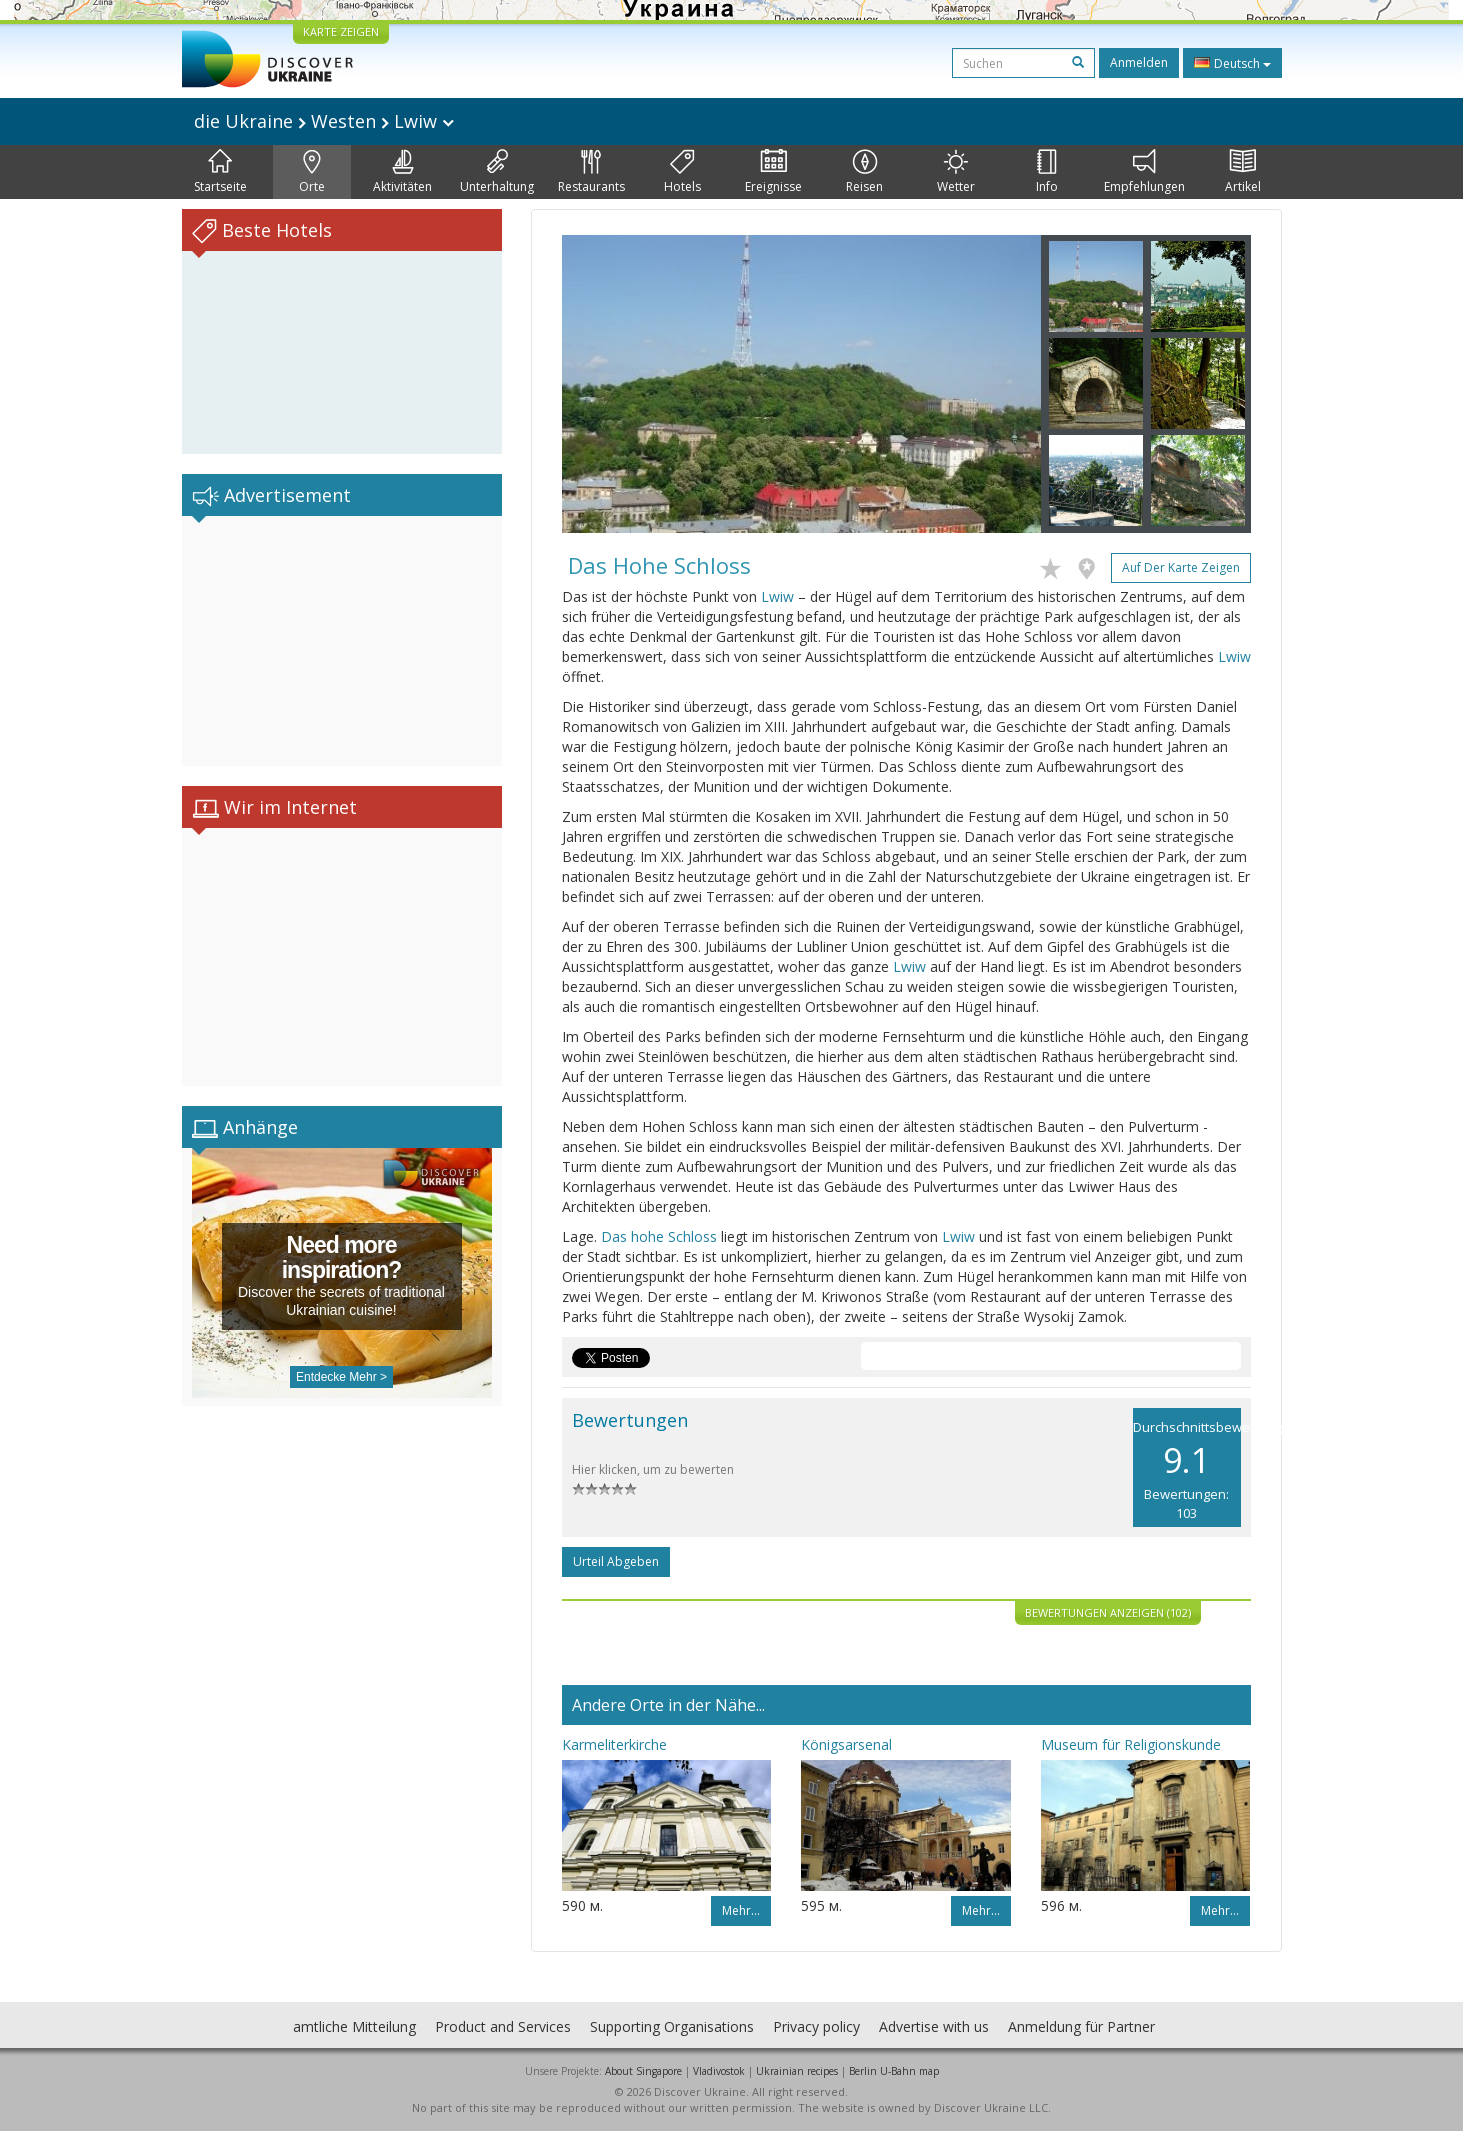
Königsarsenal (846, 1744)
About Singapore (643, 2071)
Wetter (956, 172)
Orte (312, 172)
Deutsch (1232, 63)
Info (1047, 172)
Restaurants (591, 172)
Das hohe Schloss (659, 1236)
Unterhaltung (497, 172)
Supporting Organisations (672, 2026)
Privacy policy (816, 2026)
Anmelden (1139, 62)
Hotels (682, 172)
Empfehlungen (1144, 172)
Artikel (1243, 172)
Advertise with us (934, 2026)
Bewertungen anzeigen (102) (1108, 1612)
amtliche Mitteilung (354, 2026)
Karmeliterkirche (614, 1744)
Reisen (864, 172)
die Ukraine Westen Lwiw (324, 121)
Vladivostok (719, 2071)
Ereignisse (773, 172)
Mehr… (741, 1910)
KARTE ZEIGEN (341, 31)
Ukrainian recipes (797, 2071)
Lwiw (777, 596)
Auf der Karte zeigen (1181, 567)
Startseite (220, 172)
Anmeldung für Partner (1081, 2026)
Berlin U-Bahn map (894, 2071)
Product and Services (503, 2026)
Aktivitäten (402, 172)
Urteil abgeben (616, 1561)
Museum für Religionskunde (1131, 1744)
